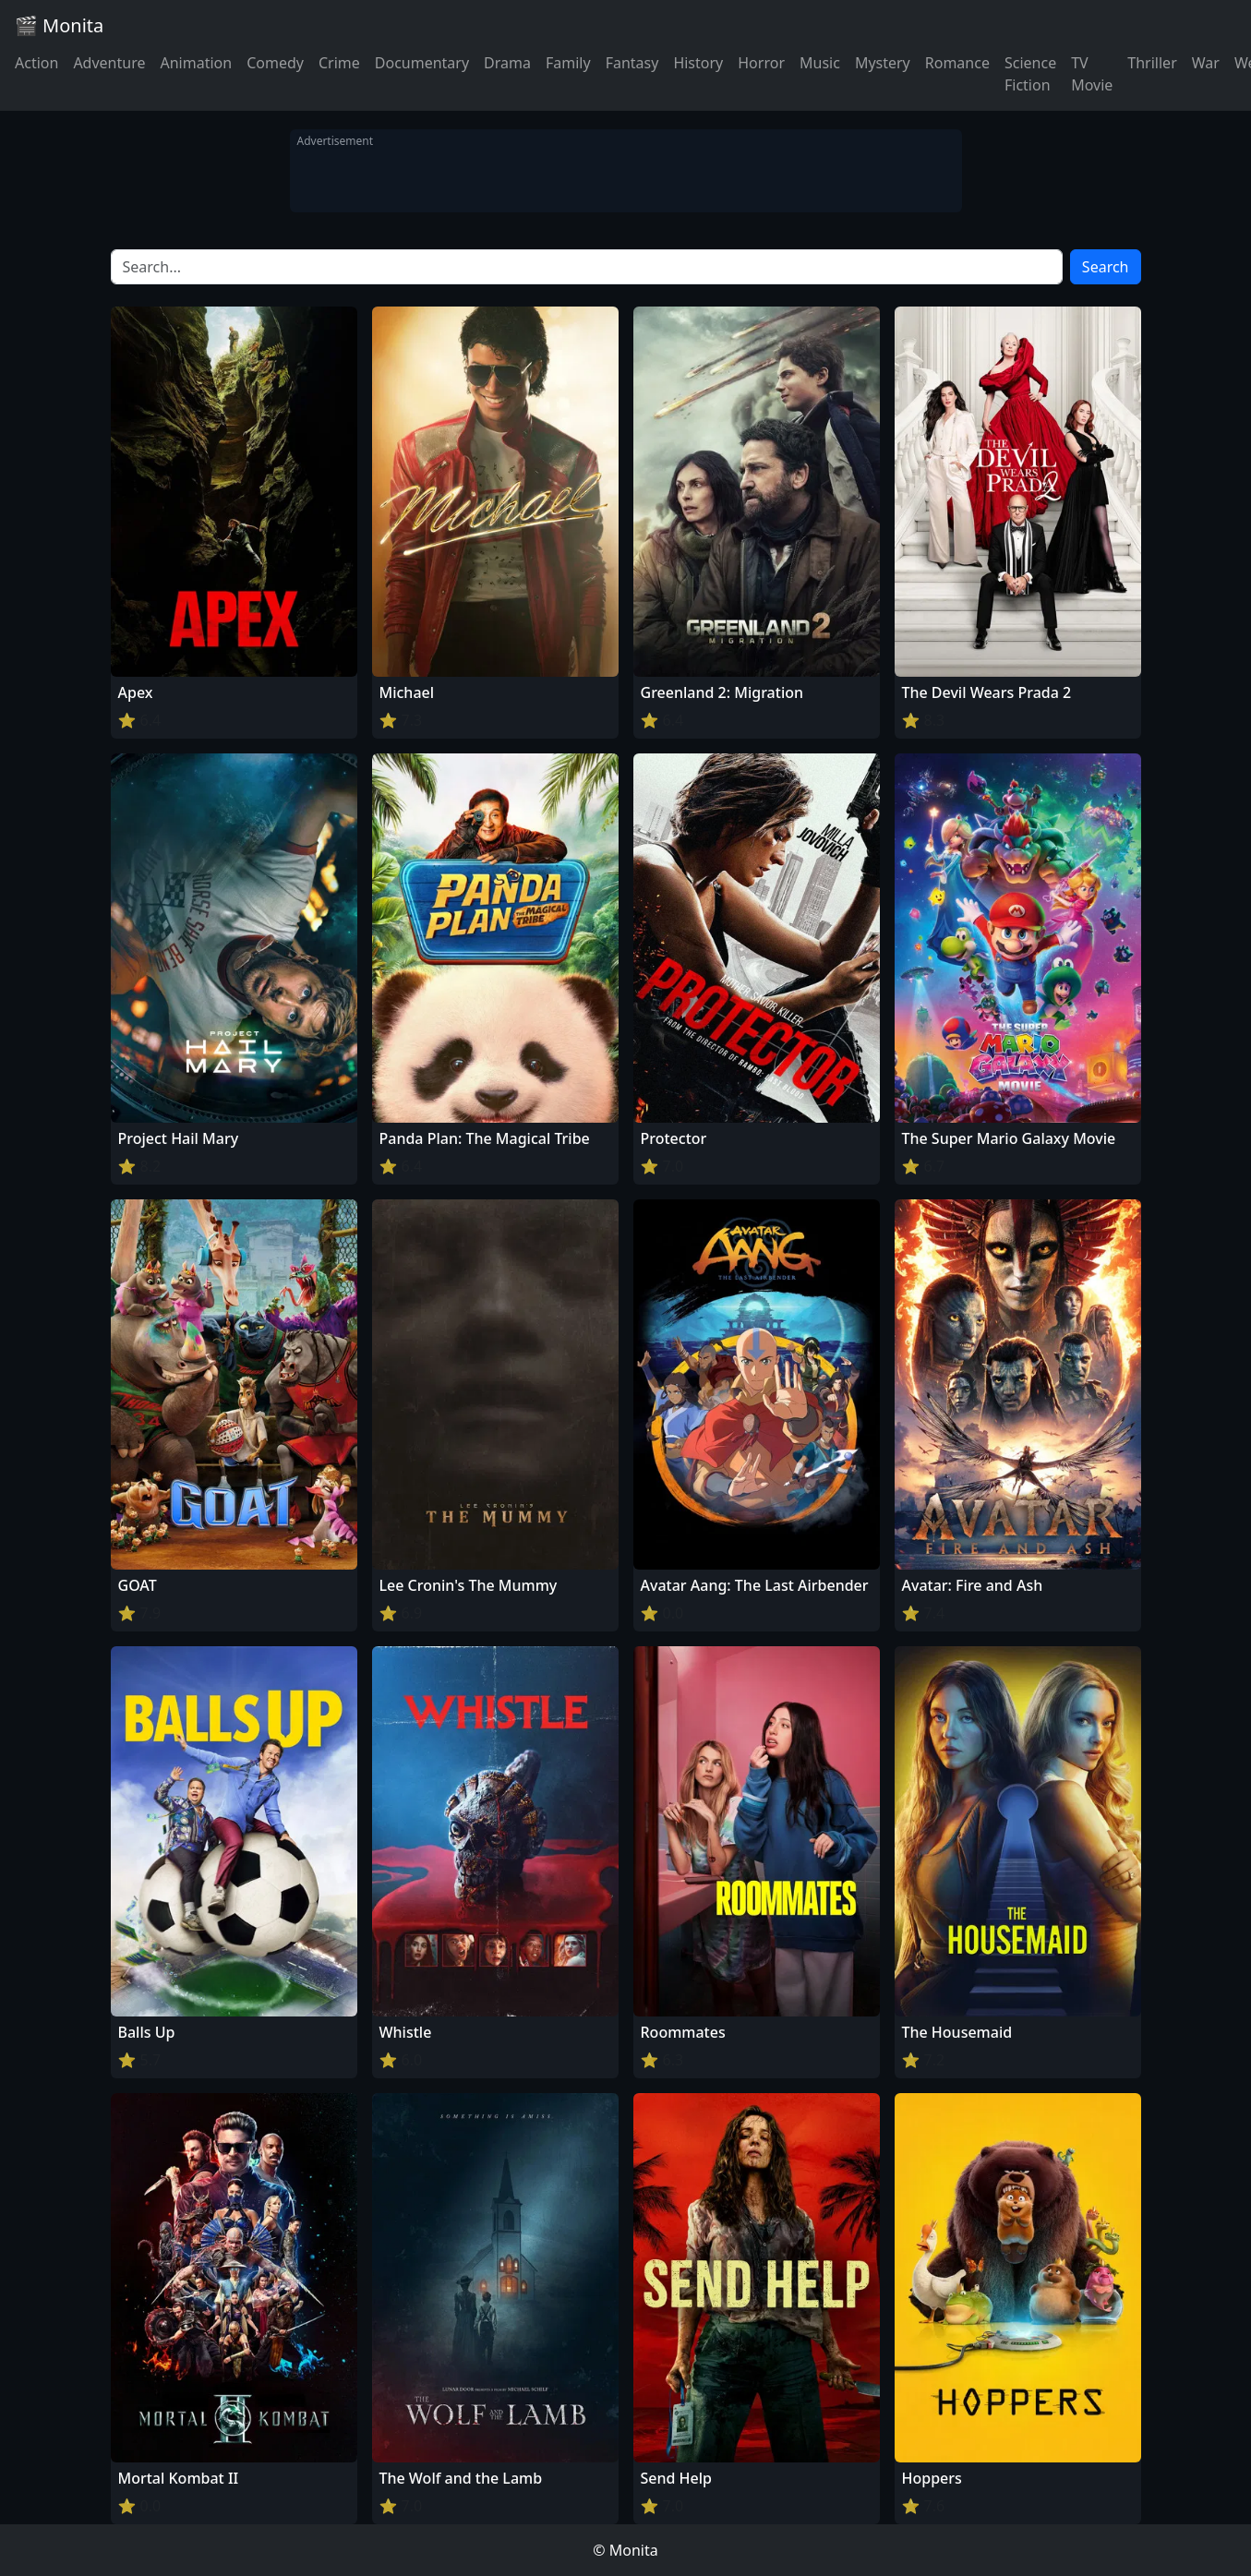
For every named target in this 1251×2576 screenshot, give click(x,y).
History (698, 63)
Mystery (882, 63)
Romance (957, 63)
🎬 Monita (59, 25)
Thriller (1151, 63)
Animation (196, 63)
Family (568, 63)
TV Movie (1092, 74)
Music (820, 63)
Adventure (109, 63)
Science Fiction (1030, 74)
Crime (339, 63)
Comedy (275, 63)
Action (36, 63)
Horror (761, 63)
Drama (507, 63)
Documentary (422, 63)
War (1206, 63)
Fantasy (632, 63)
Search (1105, 267)
